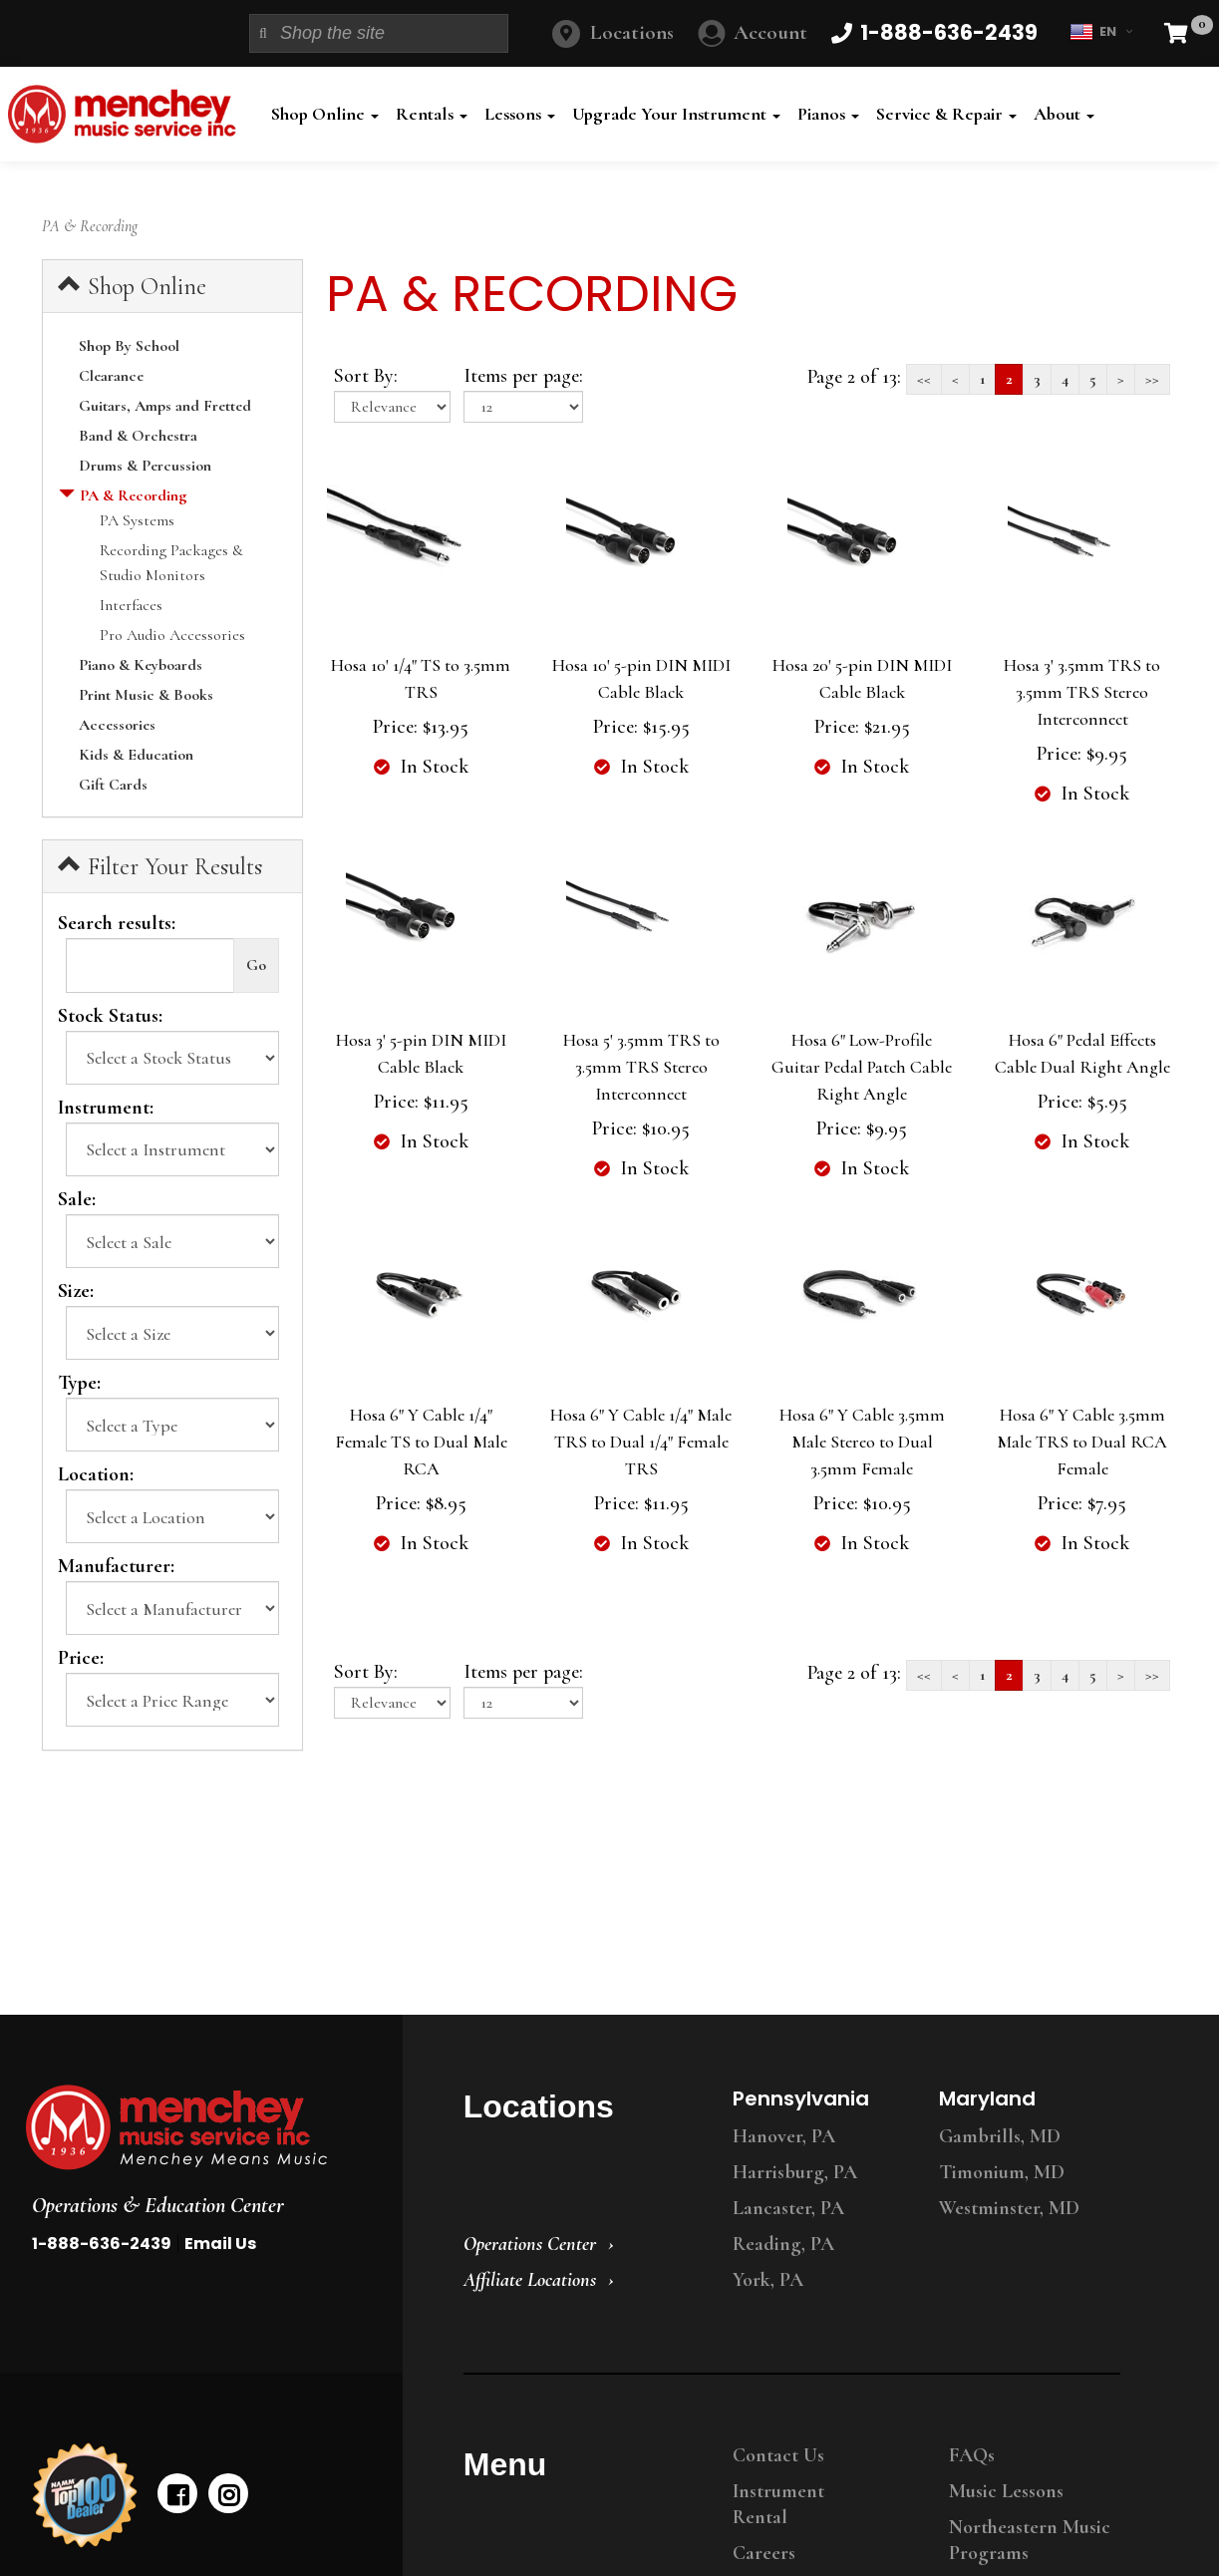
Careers (764, 2553)
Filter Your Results (160, 866)
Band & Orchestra (138, 436)
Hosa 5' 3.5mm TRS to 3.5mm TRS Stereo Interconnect (641, 1067)
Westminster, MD (1009, 2208)
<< (924, 379)
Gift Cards (113, 785)
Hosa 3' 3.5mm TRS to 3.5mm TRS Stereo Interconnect (1082, 692)
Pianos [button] (828, 114)
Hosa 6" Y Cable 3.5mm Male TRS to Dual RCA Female (1082, 1441)
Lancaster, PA (788, 2208)
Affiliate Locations (529, 2280)
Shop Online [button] (325, 114)
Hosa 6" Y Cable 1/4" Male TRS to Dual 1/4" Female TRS (641, 1441)
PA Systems (137, 520)
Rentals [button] (431, 114)
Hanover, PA (784, 2136)
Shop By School (129, 346)
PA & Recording (133, 495)
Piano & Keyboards (140, 665)
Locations (632, 32)
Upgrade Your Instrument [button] (676, 114)
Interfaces (131, 605)
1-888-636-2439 (101, 2243)
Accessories (117, 725)
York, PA (768, 2280)
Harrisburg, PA (795, 2172)
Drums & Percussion (145, 466)
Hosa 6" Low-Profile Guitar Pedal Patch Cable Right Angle (861, 1067)
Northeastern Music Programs (1029, 2540)
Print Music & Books (146, 695)
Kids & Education (136, 755)
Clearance (111, 376)
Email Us (220, 2243)
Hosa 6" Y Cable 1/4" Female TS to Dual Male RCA (421, 1441)
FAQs (972, 2455)
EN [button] (1100, 32)
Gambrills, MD (1000, 2136)
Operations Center (529, 2244)
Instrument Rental (778, 2504)
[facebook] (177, 2493)
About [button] (1064, 114)
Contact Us (778, 2455)
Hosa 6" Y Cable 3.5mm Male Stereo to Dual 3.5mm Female (862, 1441)
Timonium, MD (1002, 2172)
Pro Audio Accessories (172, 635)
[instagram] (228, 2493)
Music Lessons (1006, 2491)
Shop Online (132, 286)
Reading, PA (783, 2244)
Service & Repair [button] (946, 114)
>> (1152, 379)
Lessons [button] (519, 114)
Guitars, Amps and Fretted (165, 406)
